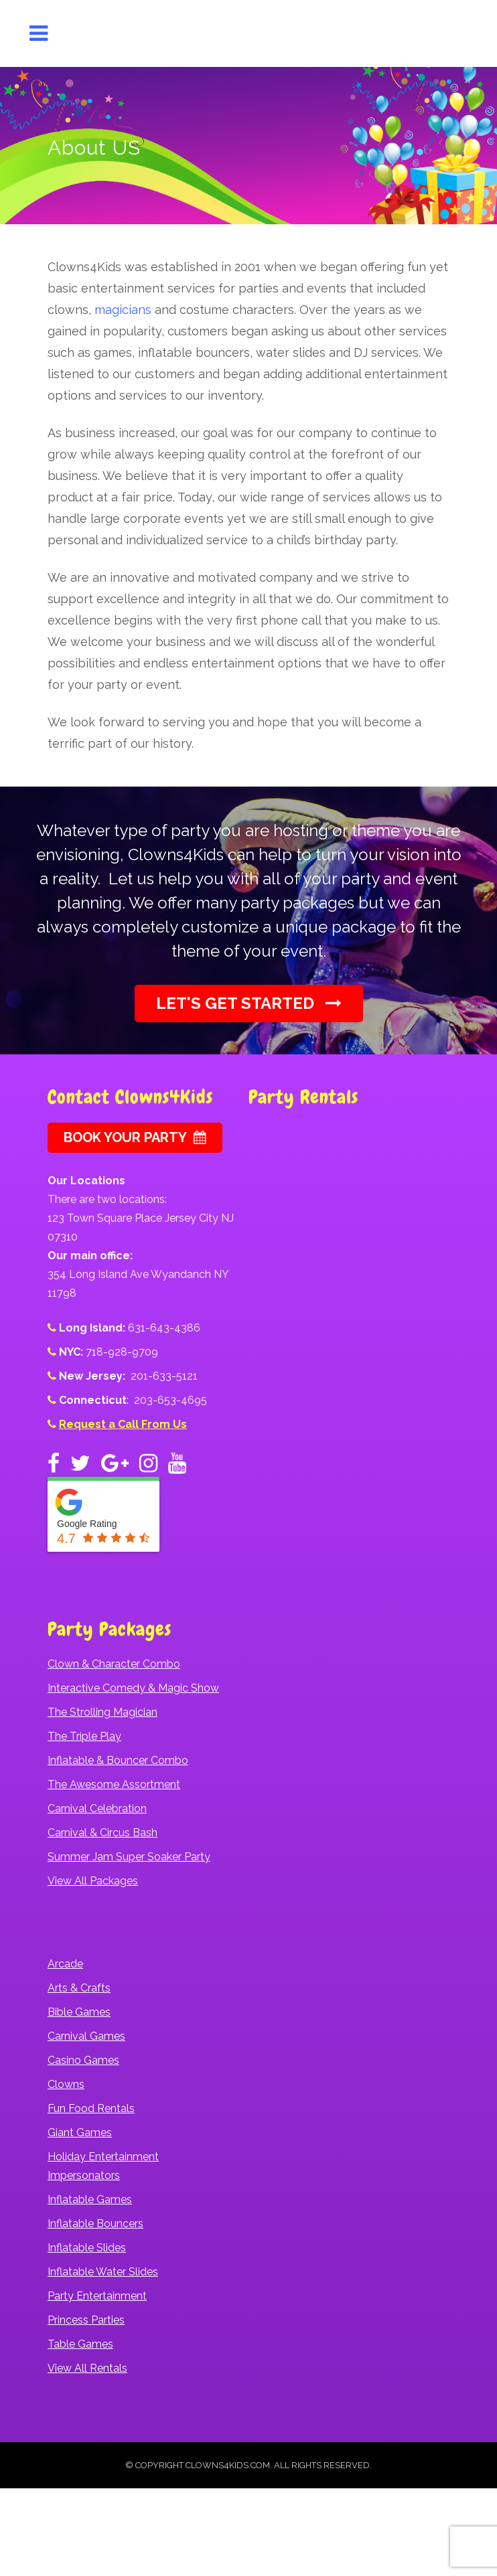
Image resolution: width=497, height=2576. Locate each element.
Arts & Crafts (79, 1988)
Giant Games (80, 2132)
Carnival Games (86, 2036)
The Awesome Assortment (114, 1784)
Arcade (65, 1963)
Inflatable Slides (87, 2247)
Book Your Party (135, 1137)
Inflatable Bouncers (95, 2223)
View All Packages (93, 1880)
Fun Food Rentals (91, 2108)
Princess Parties (86, 2320)
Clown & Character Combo (114, 1664)
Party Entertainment (97, 2295)
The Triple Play (84, 1736)
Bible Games (79, 2012)
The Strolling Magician (102, 1712)
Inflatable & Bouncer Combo (118, 1760)
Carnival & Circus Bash (102, 1832)
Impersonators (84, 2175)
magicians (122, 310)
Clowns (66, 2084)
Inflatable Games (90, 2199)
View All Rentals (87, 2368)
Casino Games (83, 2060)
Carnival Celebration (97, 1808)
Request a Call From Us (123, 1424)
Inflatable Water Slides (103, 2271)
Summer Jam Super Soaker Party (129, 1856)
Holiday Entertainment (103, 2156)
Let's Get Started (249, 1003)
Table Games (80, 2344)
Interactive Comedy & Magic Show (133, 1688)
